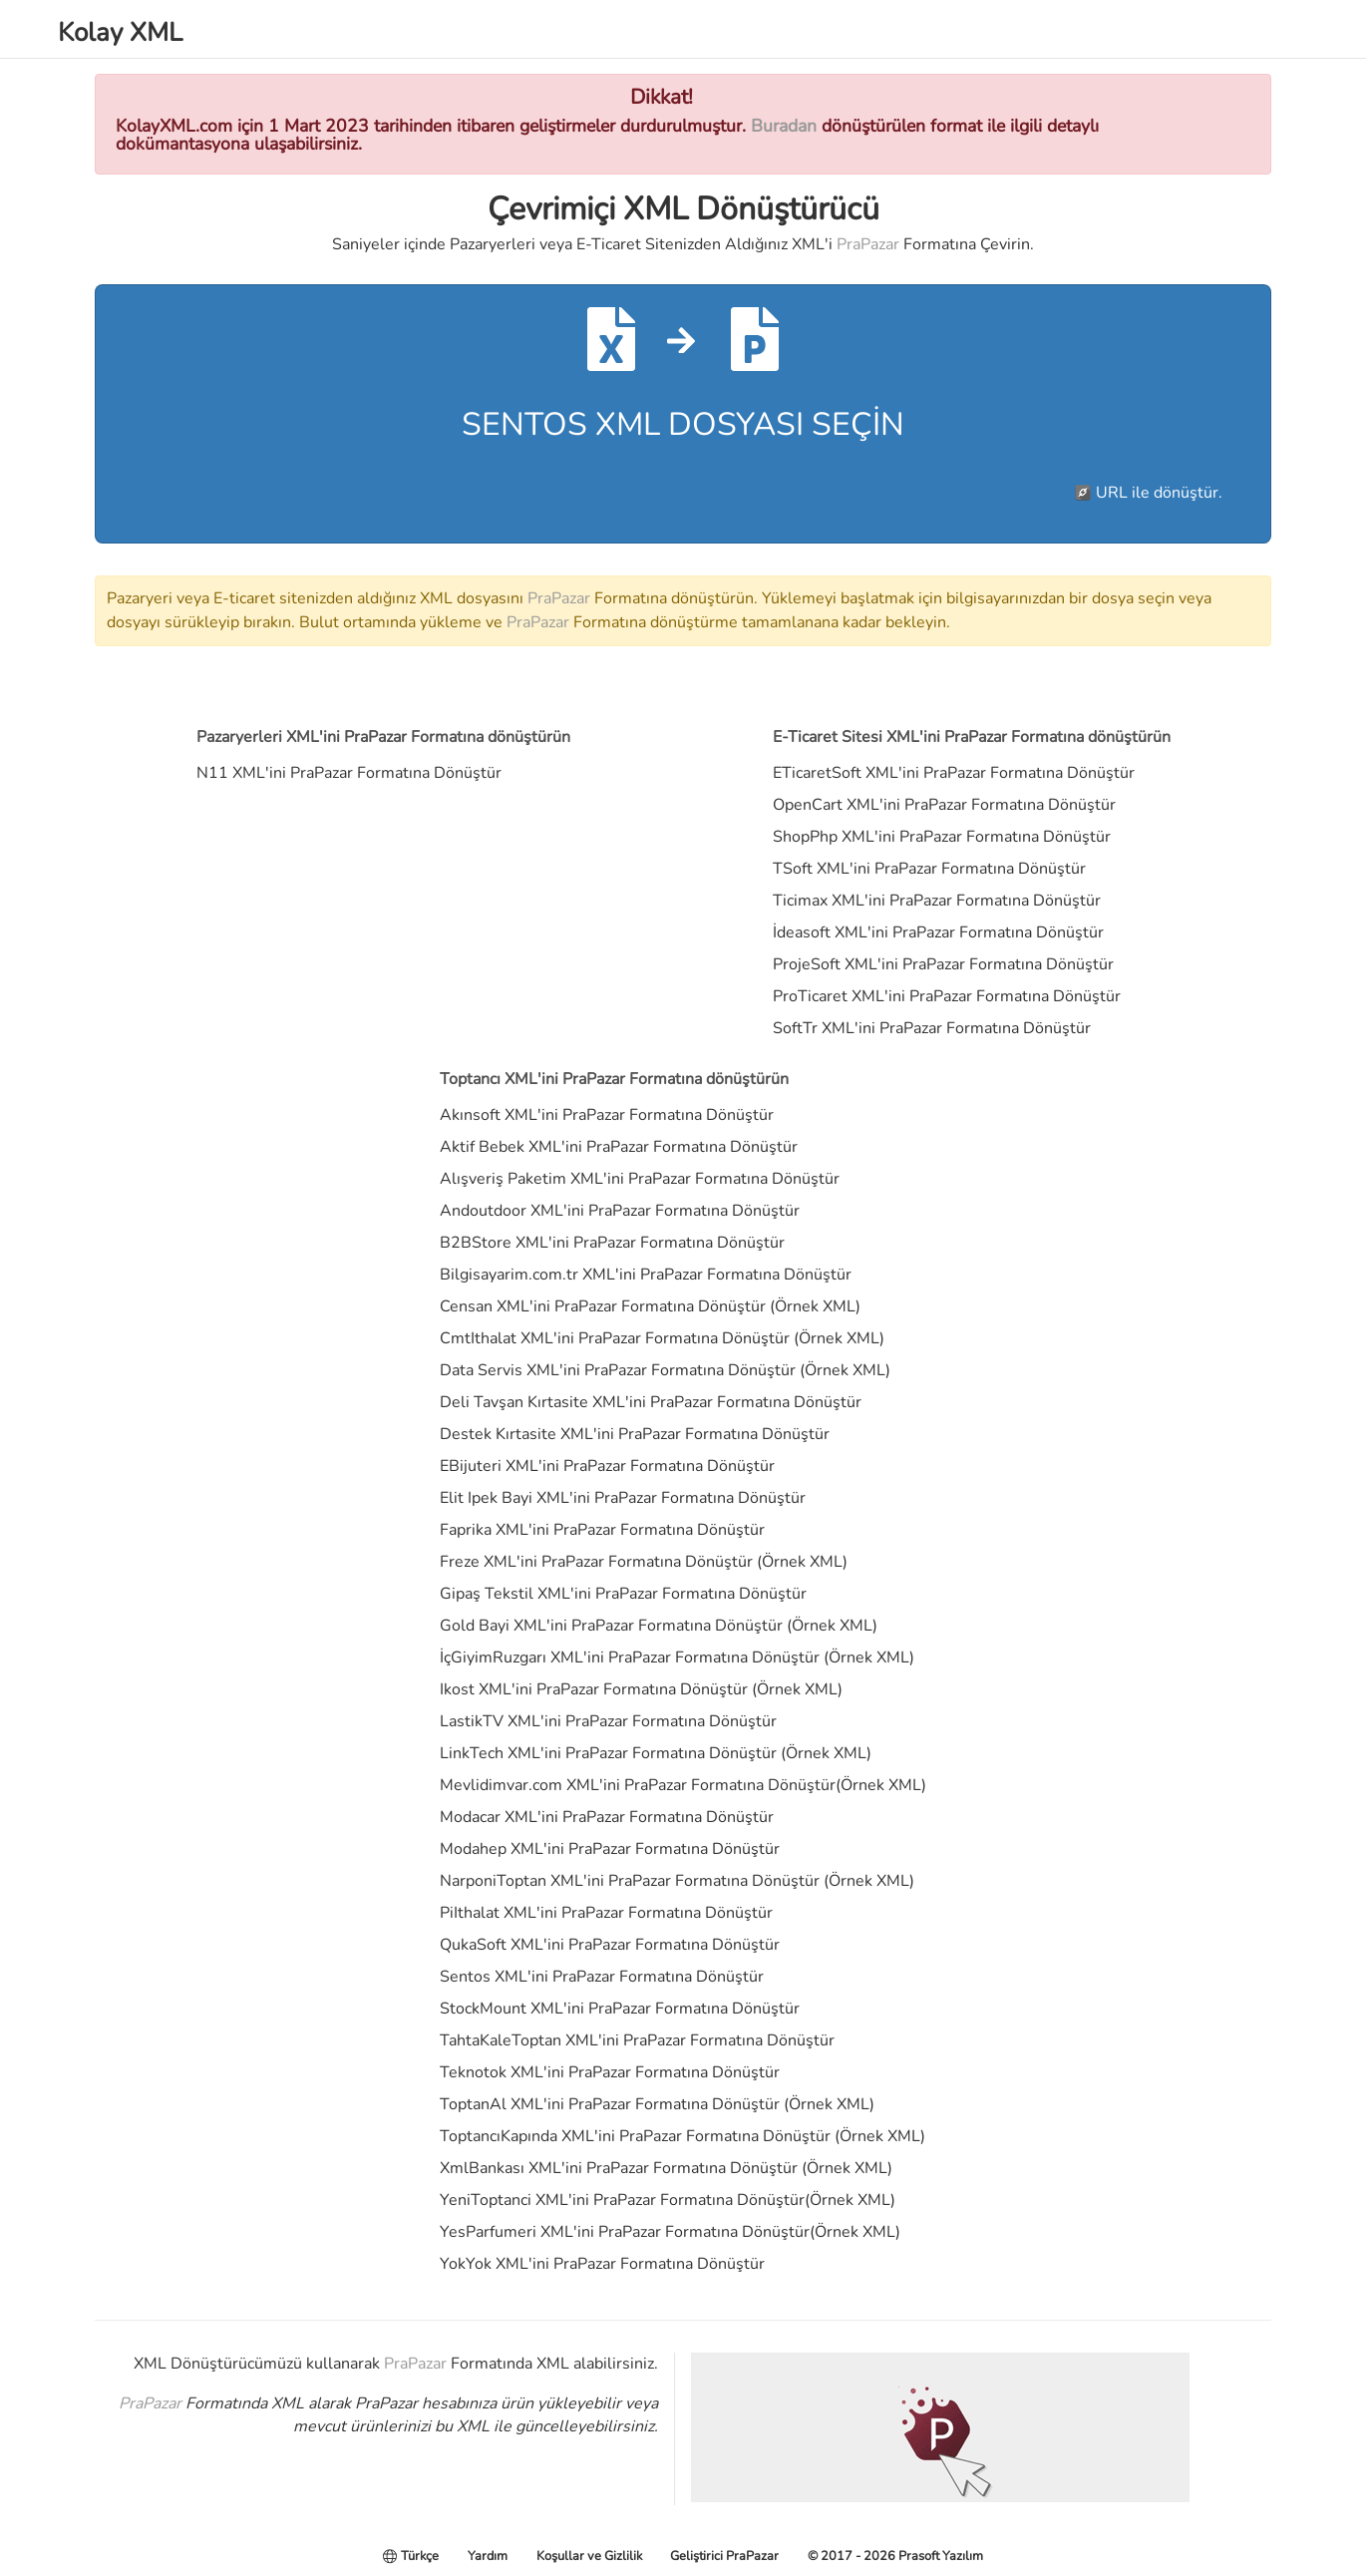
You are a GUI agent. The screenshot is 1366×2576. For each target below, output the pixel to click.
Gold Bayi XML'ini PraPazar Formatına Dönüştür (611, 1626)
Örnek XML (815, 1306)
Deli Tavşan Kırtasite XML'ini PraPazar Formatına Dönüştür (650, 1402)
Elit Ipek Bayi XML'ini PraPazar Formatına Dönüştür (623, 1498)
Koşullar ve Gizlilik (589, 2556)
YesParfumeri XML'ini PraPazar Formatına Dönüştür (625, 2232)
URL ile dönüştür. (1159, 493)
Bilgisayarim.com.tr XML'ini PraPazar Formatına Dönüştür (646, 1275)
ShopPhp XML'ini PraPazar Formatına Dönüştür (942, 837)
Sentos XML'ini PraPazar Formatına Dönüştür (602, 1977)
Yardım (488, 2556)
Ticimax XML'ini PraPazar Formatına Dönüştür (937, 901)
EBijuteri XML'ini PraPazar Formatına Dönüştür (607, 1466)
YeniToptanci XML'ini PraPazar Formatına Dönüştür (622, 2200)
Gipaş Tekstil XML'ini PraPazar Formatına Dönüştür (623, 1594)
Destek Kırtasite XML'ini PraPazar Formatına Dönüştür (635, 1434)
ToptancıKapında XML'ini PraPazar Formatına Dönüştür (635, 2136)
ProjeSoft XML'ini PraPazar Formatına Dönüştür (943, 964)
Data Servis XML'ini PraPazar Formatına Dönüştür (618, 1370)
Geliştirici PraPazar (724, 2556)
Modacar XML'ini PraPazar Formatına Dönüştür (607, 1817)
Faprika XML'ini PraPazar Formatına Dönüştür (602, 1530)
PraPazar (868, 244)
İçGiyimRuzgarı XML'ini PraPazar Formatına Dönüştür (630, 1657)
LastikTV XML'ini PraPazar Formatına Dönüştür (608, 1721)
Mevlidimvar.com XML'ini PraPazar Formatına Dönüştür (638, 1785)
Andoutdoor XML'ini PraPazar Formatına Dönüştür (620, 1211)
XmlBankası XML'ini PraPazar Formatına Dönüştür (619, 2168)
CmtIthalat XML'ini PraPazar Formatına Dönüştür (615, 1338)
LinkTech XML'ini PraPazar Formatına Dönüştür (608, 1753)
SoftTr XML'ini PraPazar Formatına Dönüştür (932, 1028)
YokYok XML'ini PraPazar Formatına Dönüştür (602, 2264)
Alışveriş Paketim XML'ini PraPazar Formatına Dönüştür (640, 1179)
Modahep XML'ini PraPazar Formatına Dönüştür (610, 1849)
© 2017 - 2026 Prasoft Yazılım (895, 2556)
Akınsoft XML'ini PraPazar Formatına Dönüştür (607, 1115)
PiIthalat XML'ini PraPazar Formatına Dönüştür (606, 1913)
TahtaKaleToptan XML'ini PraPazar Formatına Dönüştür (637, 2040)
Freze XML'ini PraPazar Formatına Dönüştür (596, 1562)
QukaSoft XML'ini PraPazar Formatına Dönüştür (610, 1945)
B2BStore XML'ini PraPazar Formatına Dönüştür (612, 1243)
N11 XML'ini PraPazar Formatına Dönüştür (349, 773)
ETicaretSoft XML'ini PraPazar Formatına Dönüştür (954, 773)
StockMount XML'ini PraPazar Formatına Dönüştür (620, 2009)
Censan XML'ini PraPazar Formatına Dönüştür (603, 1306)
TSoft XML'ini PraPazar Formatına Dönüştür (929, 869)
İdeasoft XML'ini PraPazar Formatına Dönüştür (938, 932)
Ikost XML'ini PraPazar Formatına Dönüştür (594, 1689)
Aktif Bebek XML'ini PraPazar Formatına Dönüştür (619, 1147)
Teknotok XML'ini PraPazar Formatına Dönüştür (610, 2072)
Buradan (784, 126)
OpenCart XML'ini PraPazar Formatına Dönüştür (944, 805)
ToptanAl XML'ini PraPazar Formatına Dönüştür (610, 2104)
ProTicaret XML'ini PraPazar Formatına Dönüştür (947, 996)
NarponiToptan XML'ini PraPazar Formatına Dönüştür (630, 1881)
